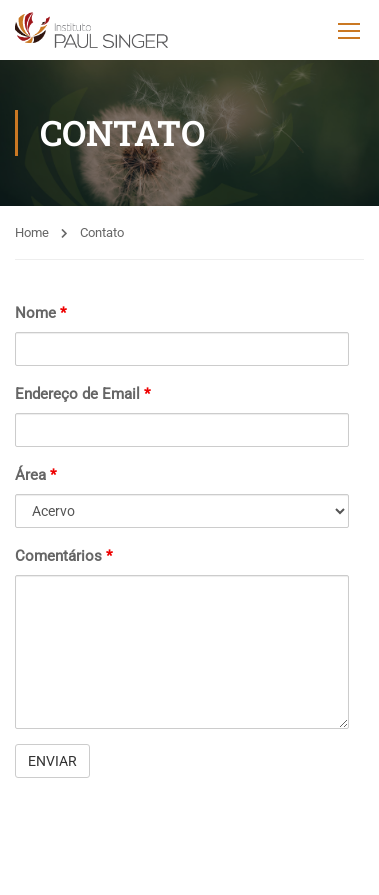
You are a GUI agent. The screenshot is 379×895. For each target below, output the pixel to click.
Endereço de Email (82, 394)
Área (35, 475)
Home (32, 232)
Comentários (63, 556)
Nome (40, 313)
